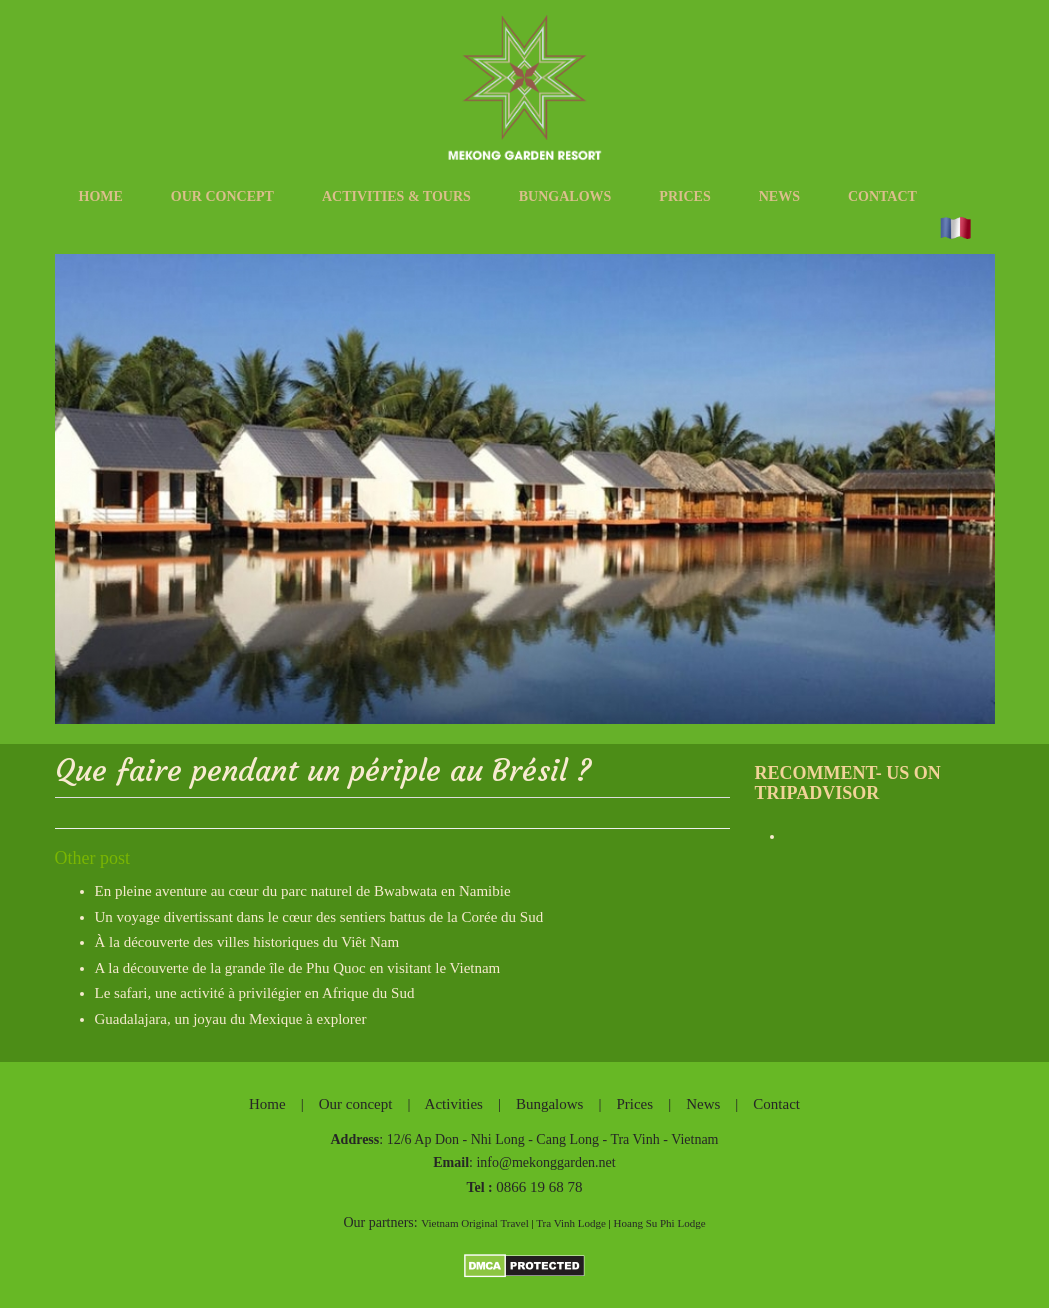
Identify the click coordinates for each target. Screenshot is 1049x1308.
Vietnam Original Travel (475, 1223)
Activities (454, 1104)
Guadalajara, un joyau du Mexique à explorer (231, 1019)
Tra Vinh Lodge (571, 1223)
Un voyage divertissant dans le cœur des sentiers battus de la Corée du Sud (319, 917)
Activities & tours (396, 196)
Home (101, 196)
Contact (882, 196)
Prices (684, 196)
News (779, 196)
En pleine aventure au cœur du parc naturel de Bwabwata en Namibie (303, 891)
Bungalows (565, 196)
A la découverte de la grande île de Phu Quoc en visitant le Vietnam (298, 968)
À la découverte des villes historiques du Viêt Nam (247, 942)
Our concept (222, 196)
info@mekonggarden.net (545, 1162)
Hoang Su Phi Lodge (660, 1223)
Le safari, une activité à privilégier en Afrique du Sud (255, 993)
